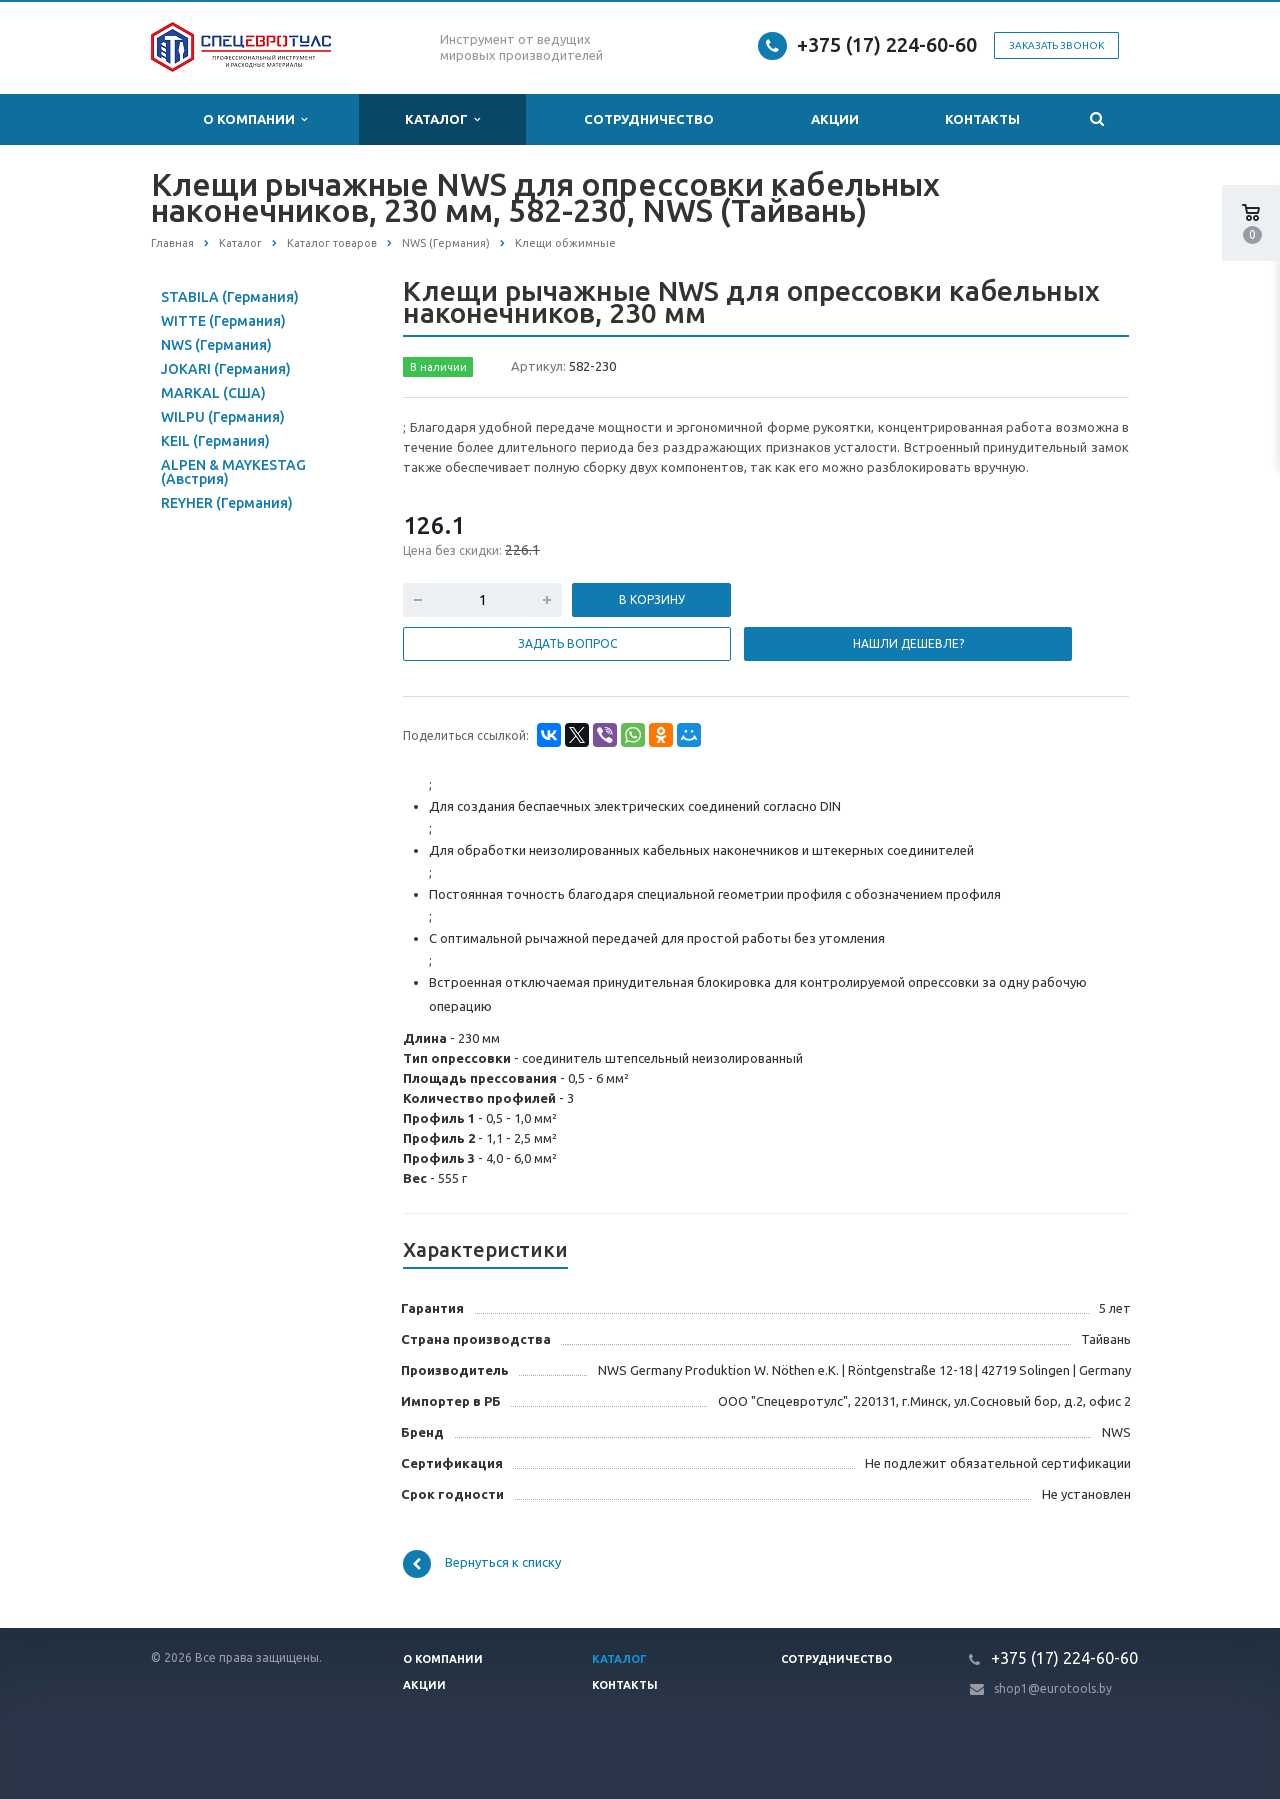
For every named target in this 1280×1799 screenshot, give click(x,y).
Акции (835, 119)
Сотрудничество (649, 119)
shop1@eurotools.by (1053, 1688)
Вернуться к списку (482, 1564)
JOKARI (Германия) (226, 369)
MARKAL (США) (213, 393)
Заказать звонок (1056, 45)
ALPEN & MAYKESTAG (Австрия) (233, 472)
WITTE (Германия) (223, 321)
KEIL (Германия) (215, 441)
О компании (255, 119)
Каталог (442, 119)
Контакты (982, 119)
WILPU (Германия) (223, 417)
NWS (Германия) (216, 345)
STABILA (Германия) (230, 297)
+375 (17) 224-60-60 (887, 44)
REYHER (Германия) (227, 503)
